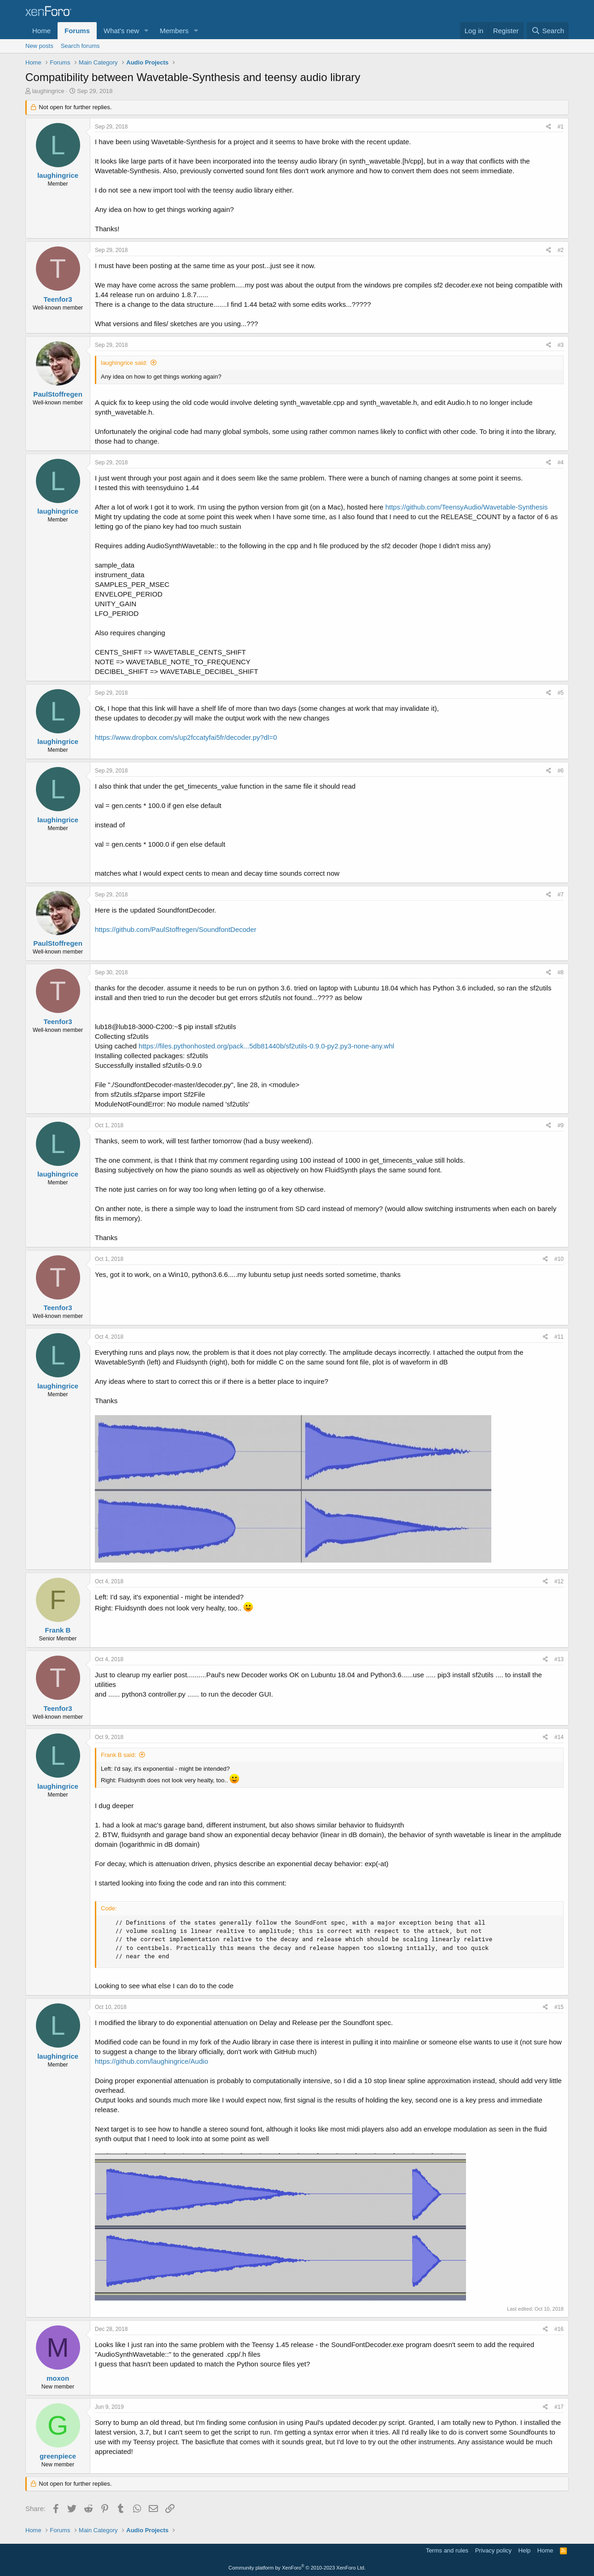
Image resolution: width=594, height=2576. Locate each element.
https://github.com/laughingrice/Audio (151, 2061)
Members (174, 31)
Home (41, 31)
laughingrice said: (124, 362)
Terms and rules (447, 2550)
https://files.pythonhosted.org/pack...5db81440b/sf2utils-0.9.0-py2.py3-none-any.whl (266, 1046)
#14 (559, 1737)
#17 (559, 2407)
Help (524, 2550)
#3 (561, 345)
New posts (39, 45)
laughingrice (48, 91)
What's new (121, 31)
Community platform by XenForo (297, 2567)
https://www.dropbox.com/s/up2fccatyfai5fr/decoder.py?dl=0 (186, 737)
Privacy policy (493, 2550)
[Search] (548, 30)
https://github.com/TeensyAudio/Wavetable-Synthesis (466, 507)
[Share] (548, 127)
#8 (561, 972)
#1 (561, 126)
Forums (77, 31)
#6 (561, 770)
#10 (559, 1259)
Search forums (80, 45)
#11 (559, 1337)
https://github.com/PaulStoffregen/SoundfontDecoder (175, 929)
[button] (146, 30)
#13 (559, 1659)
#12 (559, 1581)
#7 (561, 894)
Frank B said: (118, 1754)
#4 (561, 462)
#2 (561, 250)
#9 (561, 1125)
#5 (561, 693)
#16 (559, 2329)
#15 (559, 2007)
